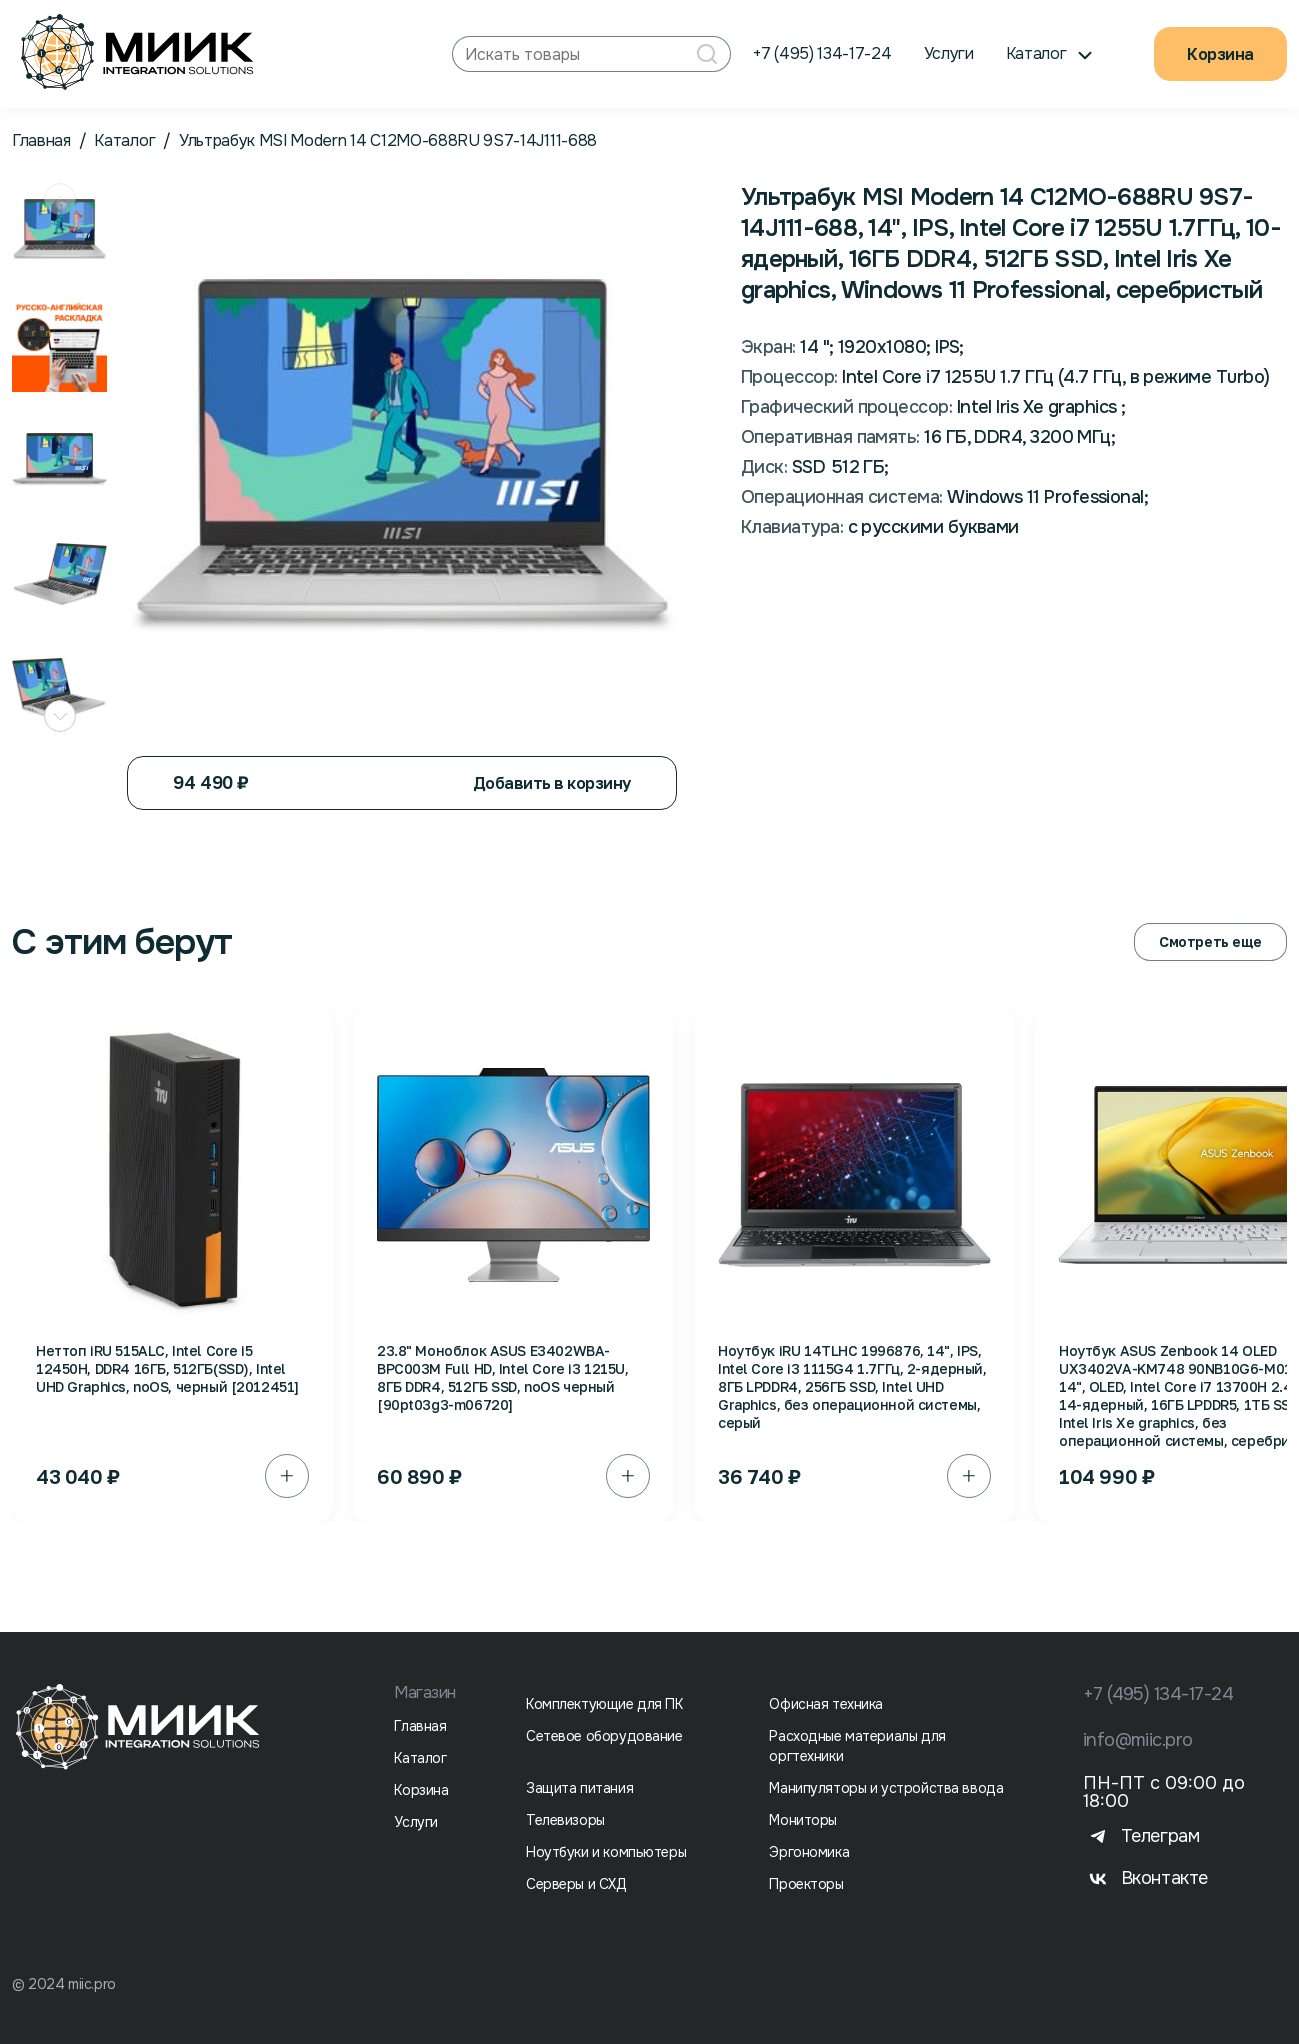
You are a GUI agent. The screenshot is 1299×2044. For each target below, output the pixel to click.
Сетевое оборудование (604, 1736)
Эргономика (809, 1852)
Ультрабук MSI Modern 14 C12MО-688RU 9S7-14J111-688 (388, 141)
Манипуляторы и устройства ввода (886, 1788)
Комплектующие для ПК (604, 1704)
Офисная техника (826, 1704)
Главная (41, 141)
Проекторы (806, 1884)
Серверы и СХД (576, 1884)
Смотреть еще (1210, 941)
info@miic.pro (1138, 1740)
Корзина (1220, 54)
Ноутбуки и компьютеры (606, 1852)
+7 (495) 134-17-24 (822, 53)
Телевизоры (565, 1820)
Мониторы (803, 1820)
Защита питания (579, 1788)
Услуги (949, 53)
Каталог (124, 141)
